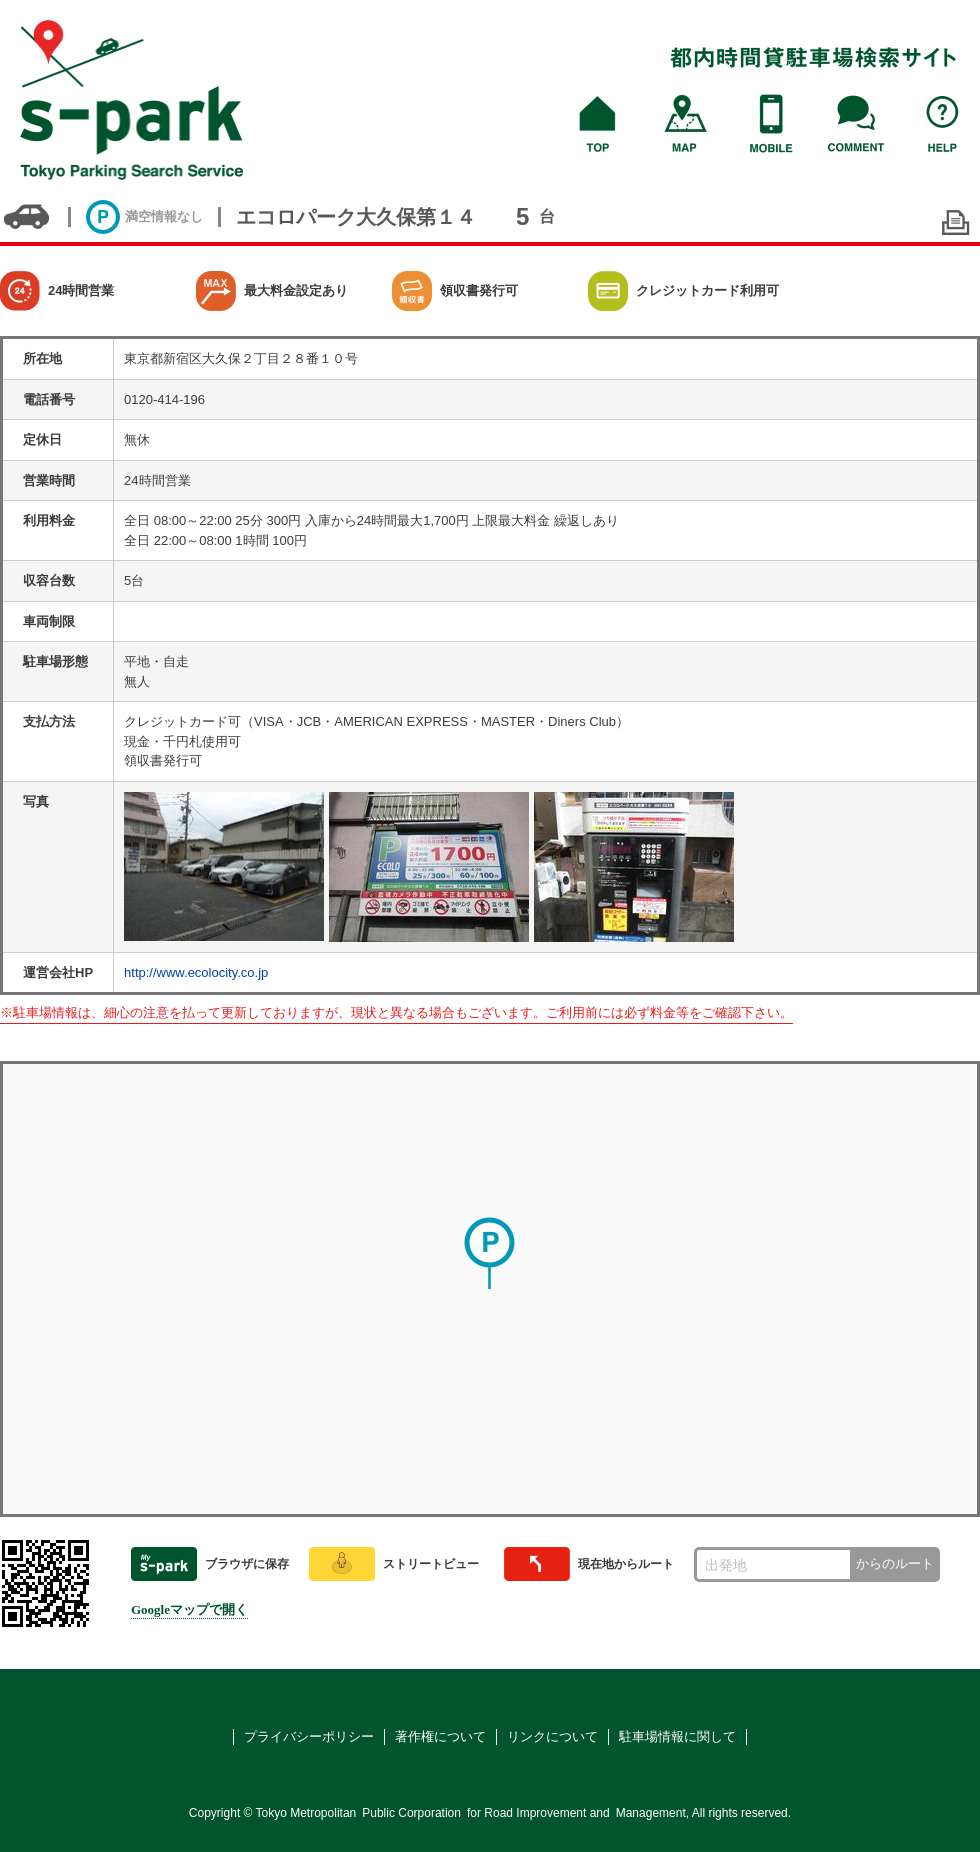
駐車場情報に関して (677, 1736)
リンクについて (552, 1736)
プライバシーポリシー (309, 1736)
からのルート (895, 1563)
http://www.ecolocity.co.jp (196, 972)
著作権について (440, 1736)
